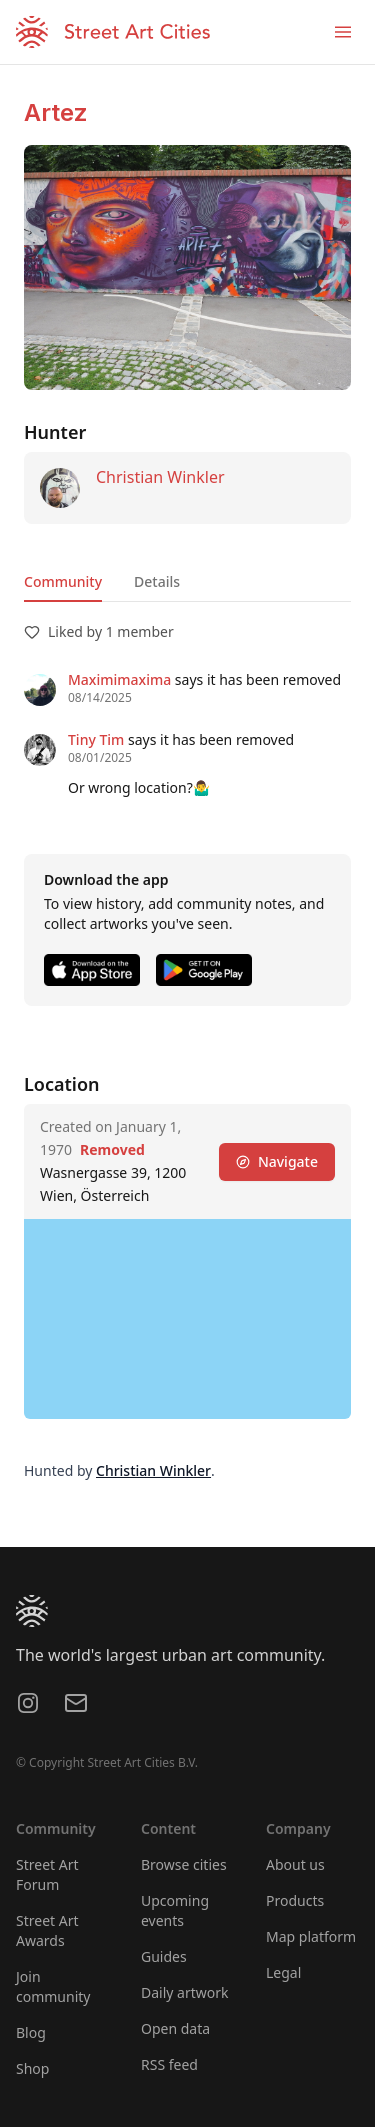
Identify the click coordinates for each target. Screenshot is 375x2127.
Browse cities (184, 1864)
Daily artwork (185, 1992)
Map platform (311, 1936)
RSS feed (169, 2064)
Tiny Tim (96, 739)
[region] (187, 1319)
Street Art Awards (47, 1930)
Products (295, 1900)
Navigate (277, 1161)
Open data (175, 2028)
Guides (164, 1956)
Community (63, 581)
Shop (32, 2068)
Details (157, 581)
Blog (31, 2032)
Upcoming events (175, 1910)
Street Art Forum (47, 1874)
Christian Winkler (160, 477)
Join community (53, 1986)
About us (295, 1864)
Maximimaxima (119, 679)
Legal (283, 1972)
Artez (56, 112)
